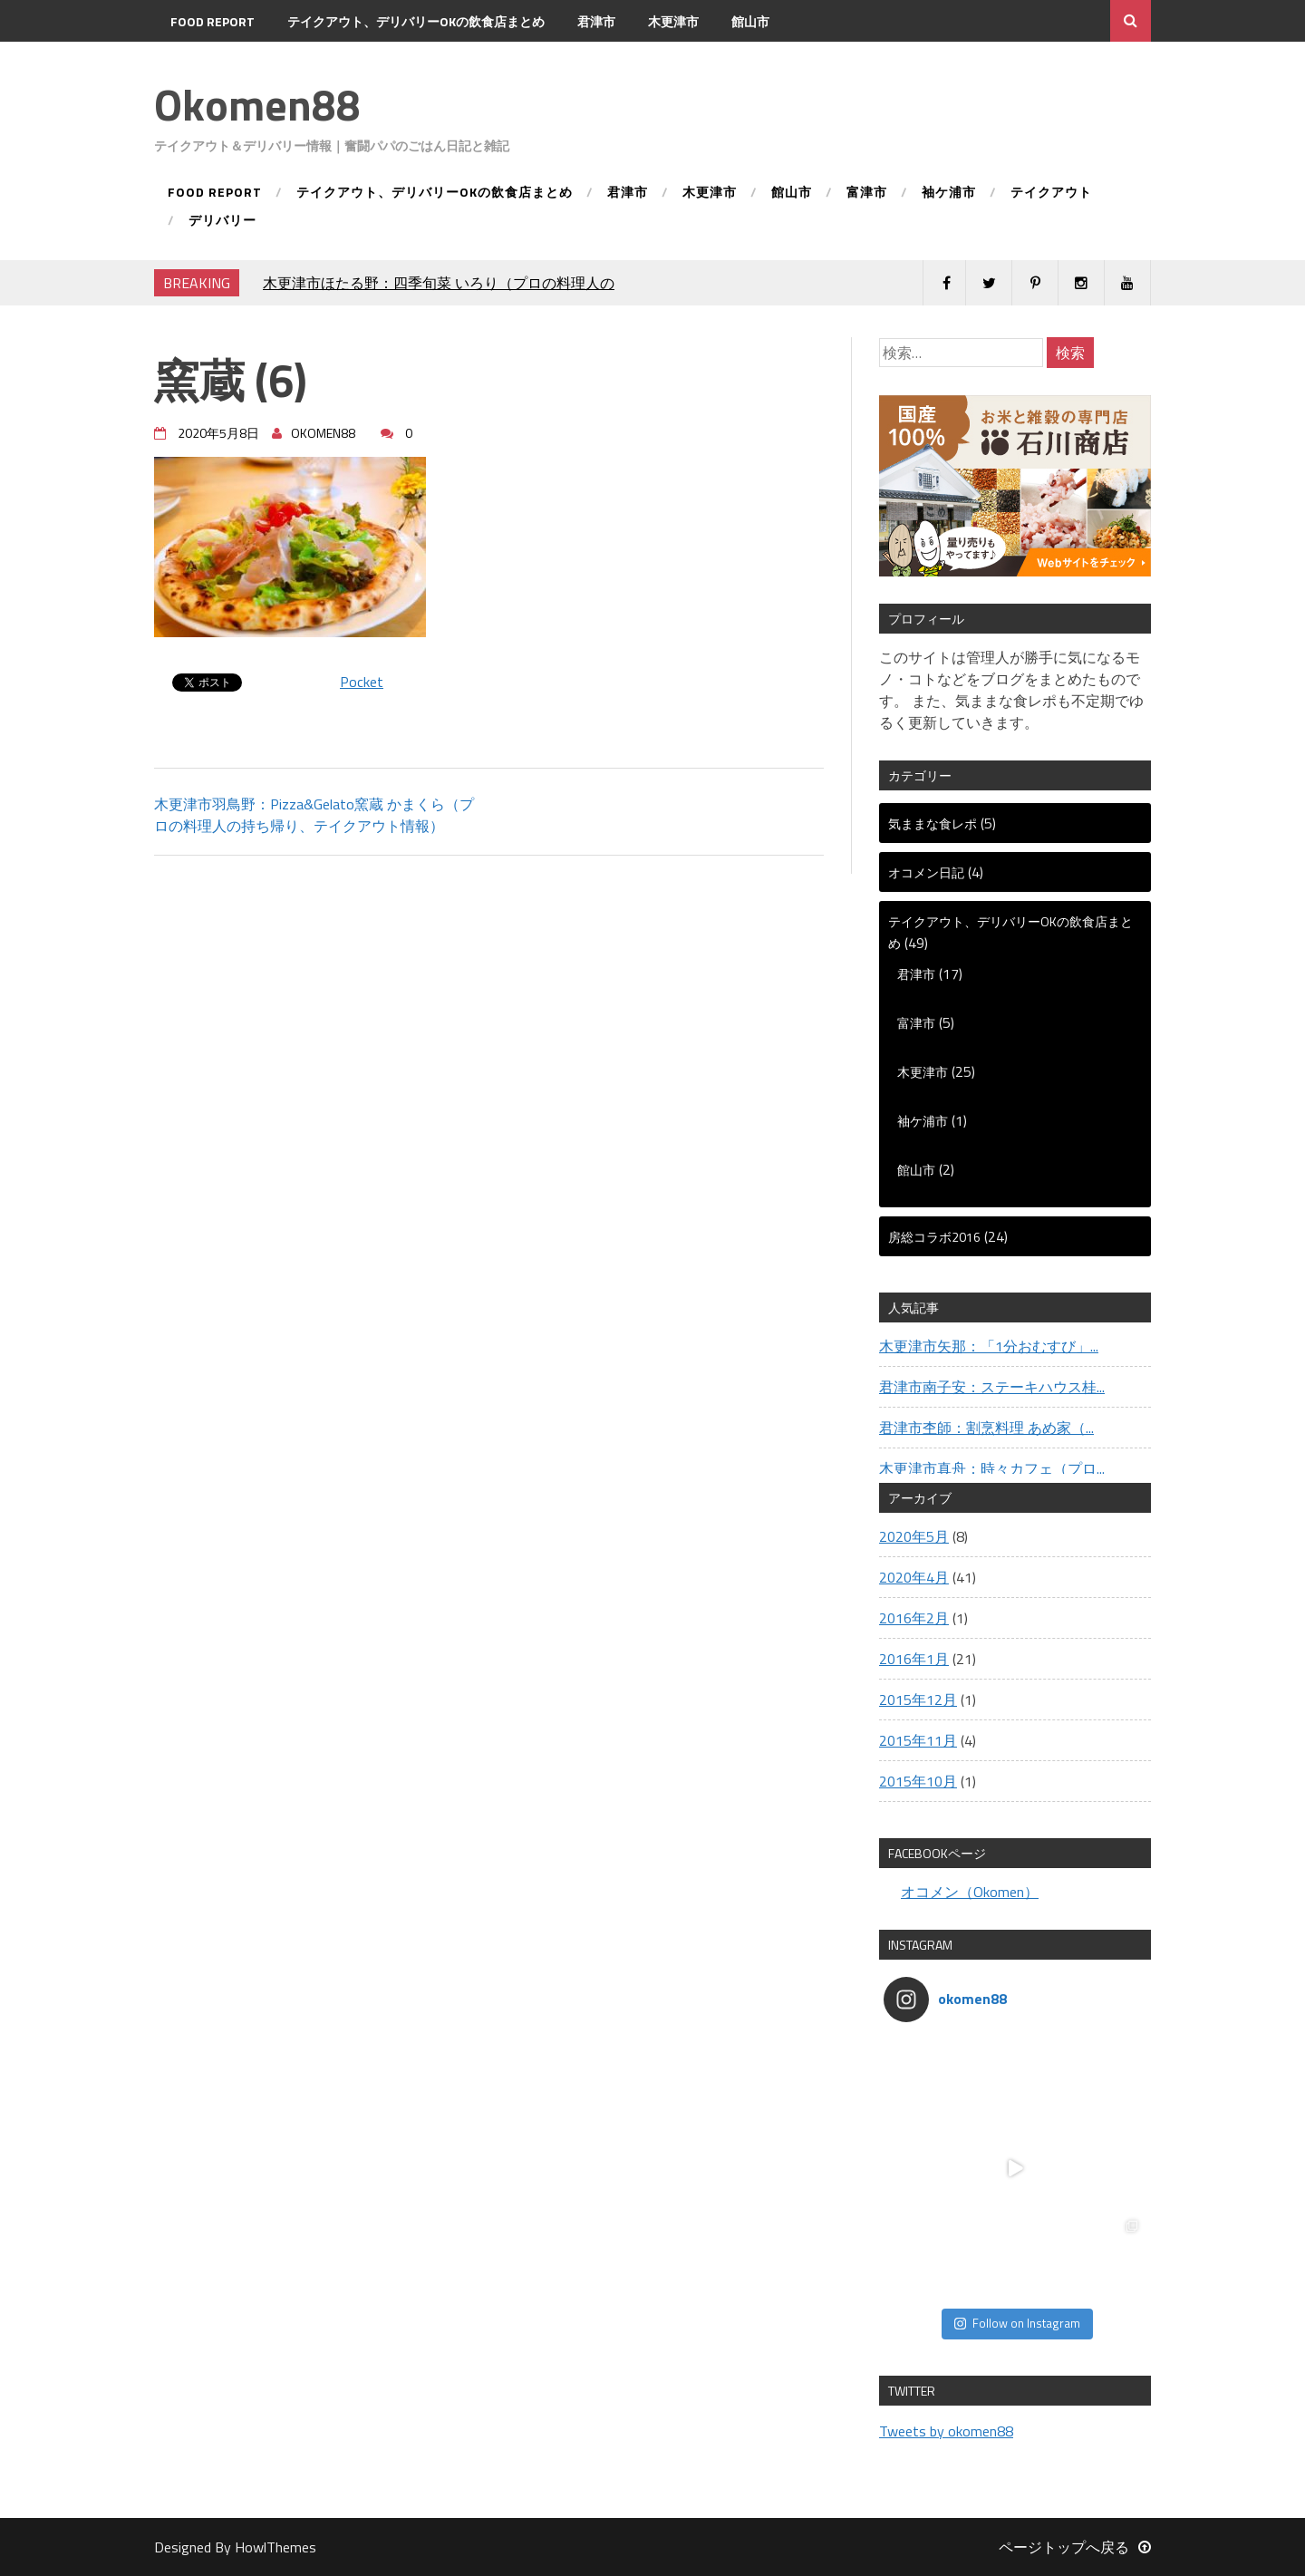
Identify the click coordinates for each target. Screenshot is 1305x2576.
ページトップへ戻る (1075, 2547)
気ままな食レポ (932, 823)
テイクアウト (362, 63)
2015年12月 (918, 1699)
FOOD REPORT (212, 21)
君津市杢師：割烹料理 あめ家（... (986, 1427)
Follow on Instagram (1017, 2323)
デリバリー (465, 63)
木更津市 (673, 21)
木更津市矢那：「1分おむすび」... (988, 1346)
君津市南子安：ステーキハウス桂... (992, 1387)
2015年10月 (918, 1781)
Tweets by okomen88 (946, 2431)
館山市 (750, 21)
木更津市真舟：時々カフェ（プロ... (992, 1468)
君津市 (596, 21)
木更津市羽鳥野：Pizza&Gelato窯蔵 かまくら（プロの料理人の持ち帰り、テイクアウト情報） (314, 815)
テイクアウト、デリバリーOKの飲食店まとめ (416, 21)
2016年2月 (914, 1618)
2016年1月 (914, 1659)
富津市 (189, 63)
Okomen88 (257, 105)
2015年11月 (918, 1740)
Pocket (361, 681)
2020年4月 (914, 1577)
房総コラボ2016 (934, 1236)
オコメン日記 (926, 872)
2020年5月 (914, 1536)
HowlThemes (275, 2547)
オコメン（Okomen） (970, 1892)
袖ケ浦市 (266, 63)
